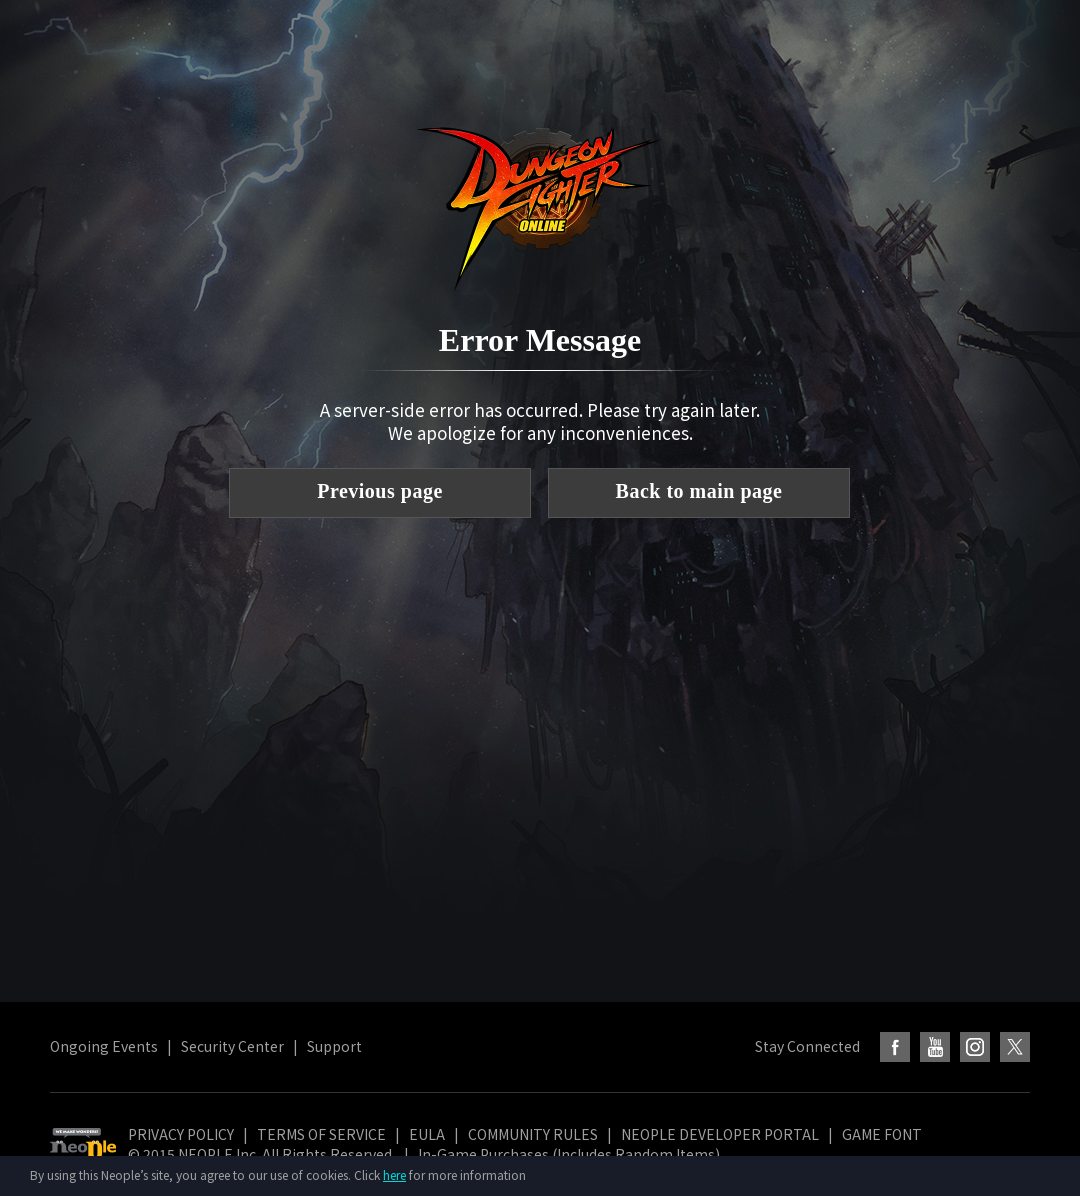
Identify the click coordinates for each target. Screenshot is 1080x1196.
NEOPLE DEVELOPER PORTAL (720, 1134)
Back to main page (699, 491)
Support (334, 1046)
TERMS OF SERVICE (321, 1134)
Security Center (232, 1046)
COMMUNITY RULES (533, 1134)
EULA (427, 1134)
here (394, 1174)
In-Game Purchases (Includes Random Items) (569, 1154)
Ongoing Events (104, 1046)
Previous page (380, 491)
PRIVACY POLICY (181, 1134)
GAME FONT (882, 1134)
